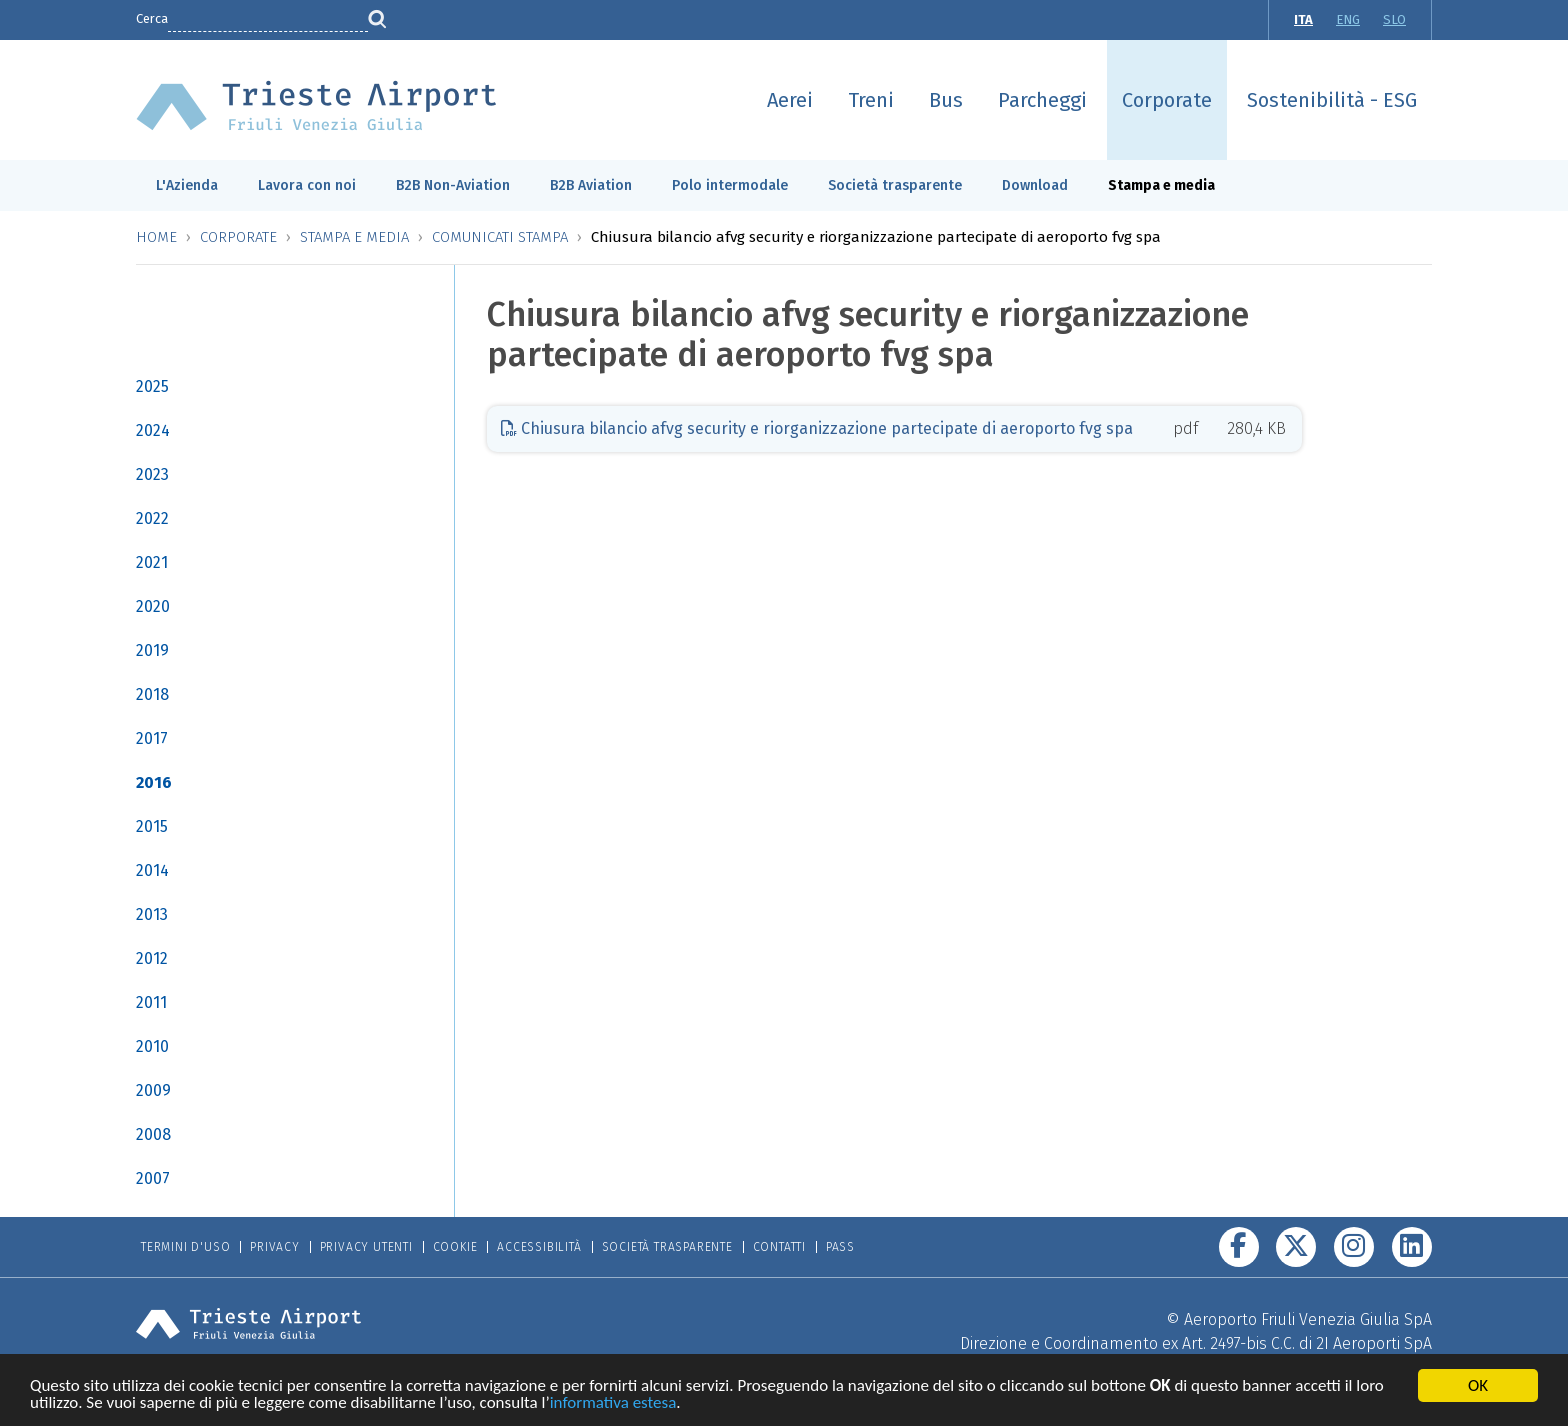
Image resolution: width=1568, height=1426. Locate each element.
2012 (152, 958)
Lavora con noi (307, 185)
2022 (152, 518)
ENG (1348, 19)
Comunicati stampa (500, 237)
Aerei (790, 100)
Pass (840, 1247)
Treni (871, 100)
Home (156, 237)
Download (1035, 185)
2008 (153, 1134)
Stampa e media (1161, 185)
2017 (152, 738)
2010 (152, 1046)
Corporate (1167, 100)
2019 (152, 650)
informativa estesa (613, 1405)
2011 (151, 1002)
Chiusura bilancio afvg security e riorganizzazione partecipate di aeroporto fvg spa (817, 428)
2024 (153, 430)
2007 (153, 1178)
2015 (152, 826)
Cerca (152, 18)
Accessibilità (539, 1247)
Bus (946, 100)
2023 (152, 474)
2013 (152, 914)
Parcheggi (1042, 100)
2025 (152, 386)
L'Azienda (187, 185)
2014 (152, 870)
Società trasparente (895, 185)
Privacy (275, 1247)
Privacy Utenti (366, 1247)
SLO (1394, 19)
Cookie (455, 1247)
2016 (154, 782)
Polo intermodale (730, 185)
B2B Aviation (591, 185)
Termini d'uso (185, 1247)
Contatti (779, 1247)
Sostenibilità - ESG (1332, 100)
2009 (153, 1090)
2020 (153, 606)
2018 (152, 694)
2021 (152, 562)
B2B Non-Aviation (453, 185)
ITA (1303, 19)
